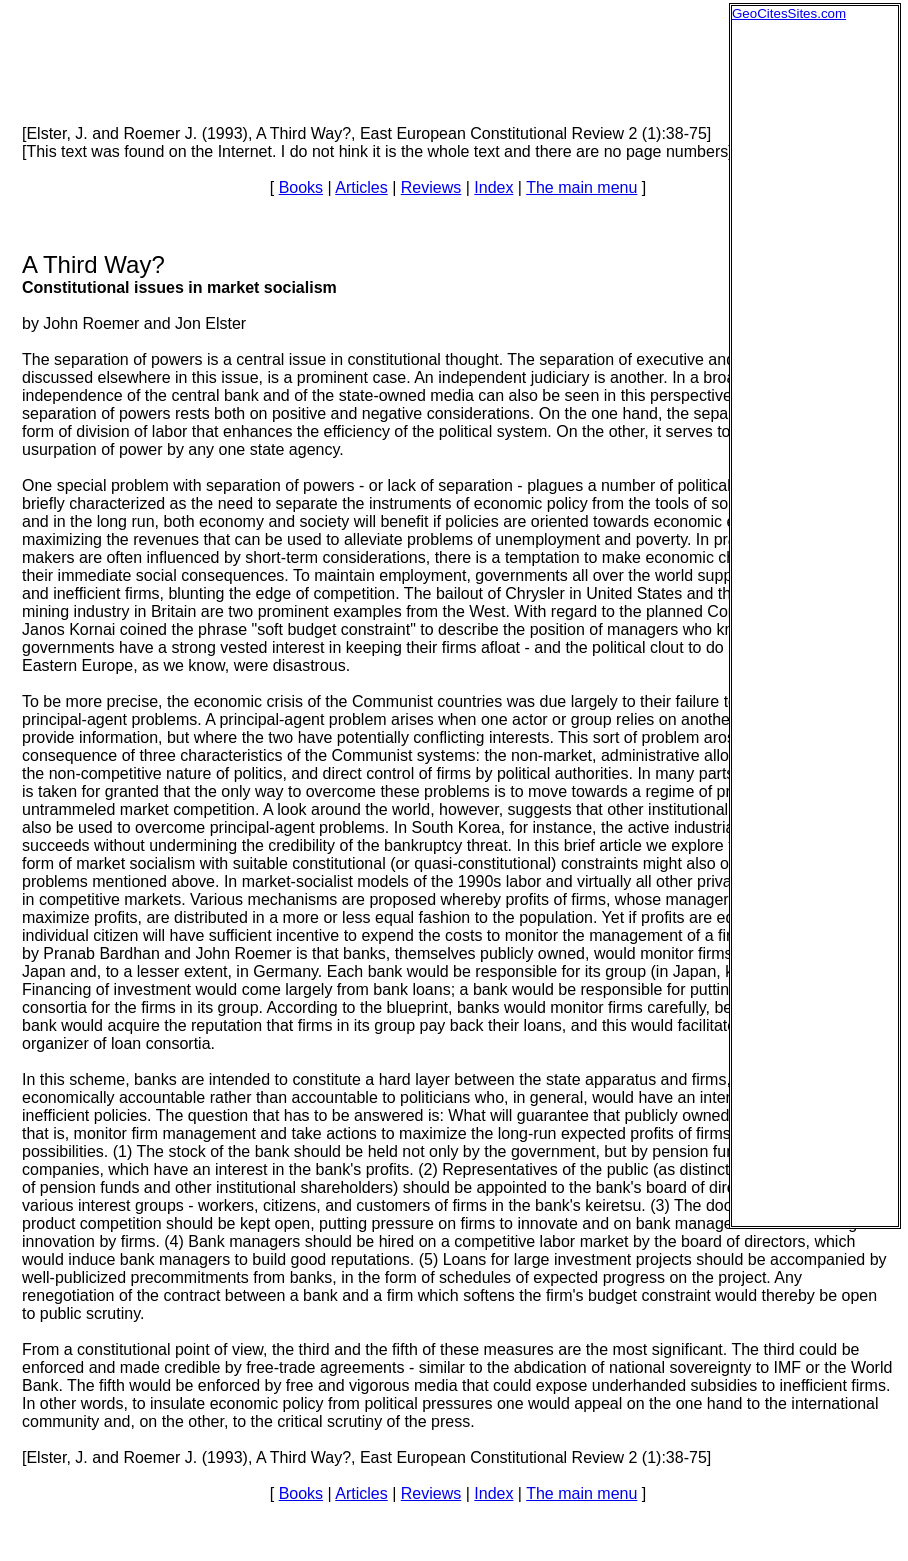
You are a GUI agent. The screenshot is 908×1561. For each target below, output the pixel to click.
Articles (361, 187)
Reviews (431, 187)
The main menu (581, 187)
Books (301, 187)
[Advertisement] (812, 321)
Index (493, 187)
